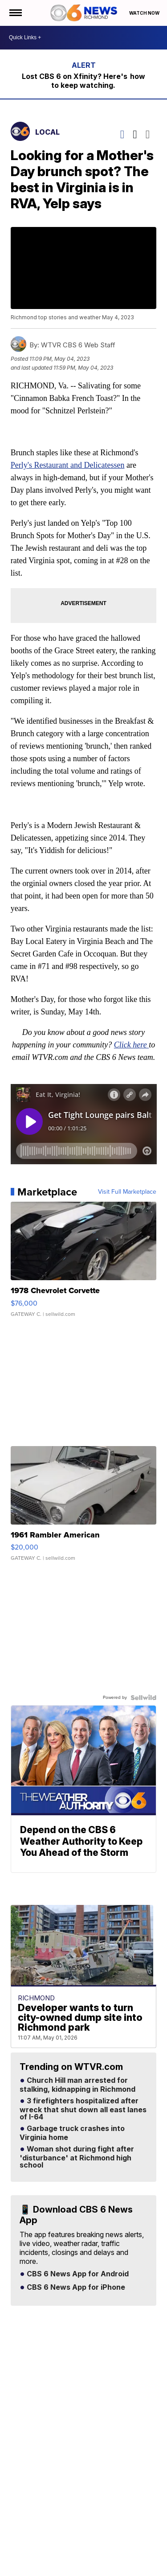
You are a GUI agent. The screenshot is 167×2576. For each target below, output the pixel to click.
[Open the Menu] (15, 13)
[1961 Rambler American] (84, 1508)
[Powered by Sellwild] (143, 1697)
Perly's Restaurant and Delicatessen (68, 465)
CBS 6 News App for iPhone (75, 2287)
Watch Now (144, 13)
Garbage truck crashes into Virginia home (72, 2133)
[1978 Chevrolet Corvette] (84, 1264)
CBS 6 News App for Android (77, 2274)
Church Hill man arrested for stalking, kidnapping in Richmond (77, 2085)
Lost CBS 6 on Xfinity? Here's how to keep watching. (83, 81)
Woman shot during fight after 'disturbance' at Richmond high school (77, 2157)
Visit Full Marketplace (127, 1192)
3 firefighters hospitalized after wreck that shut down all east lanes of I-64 (83, 2109)
